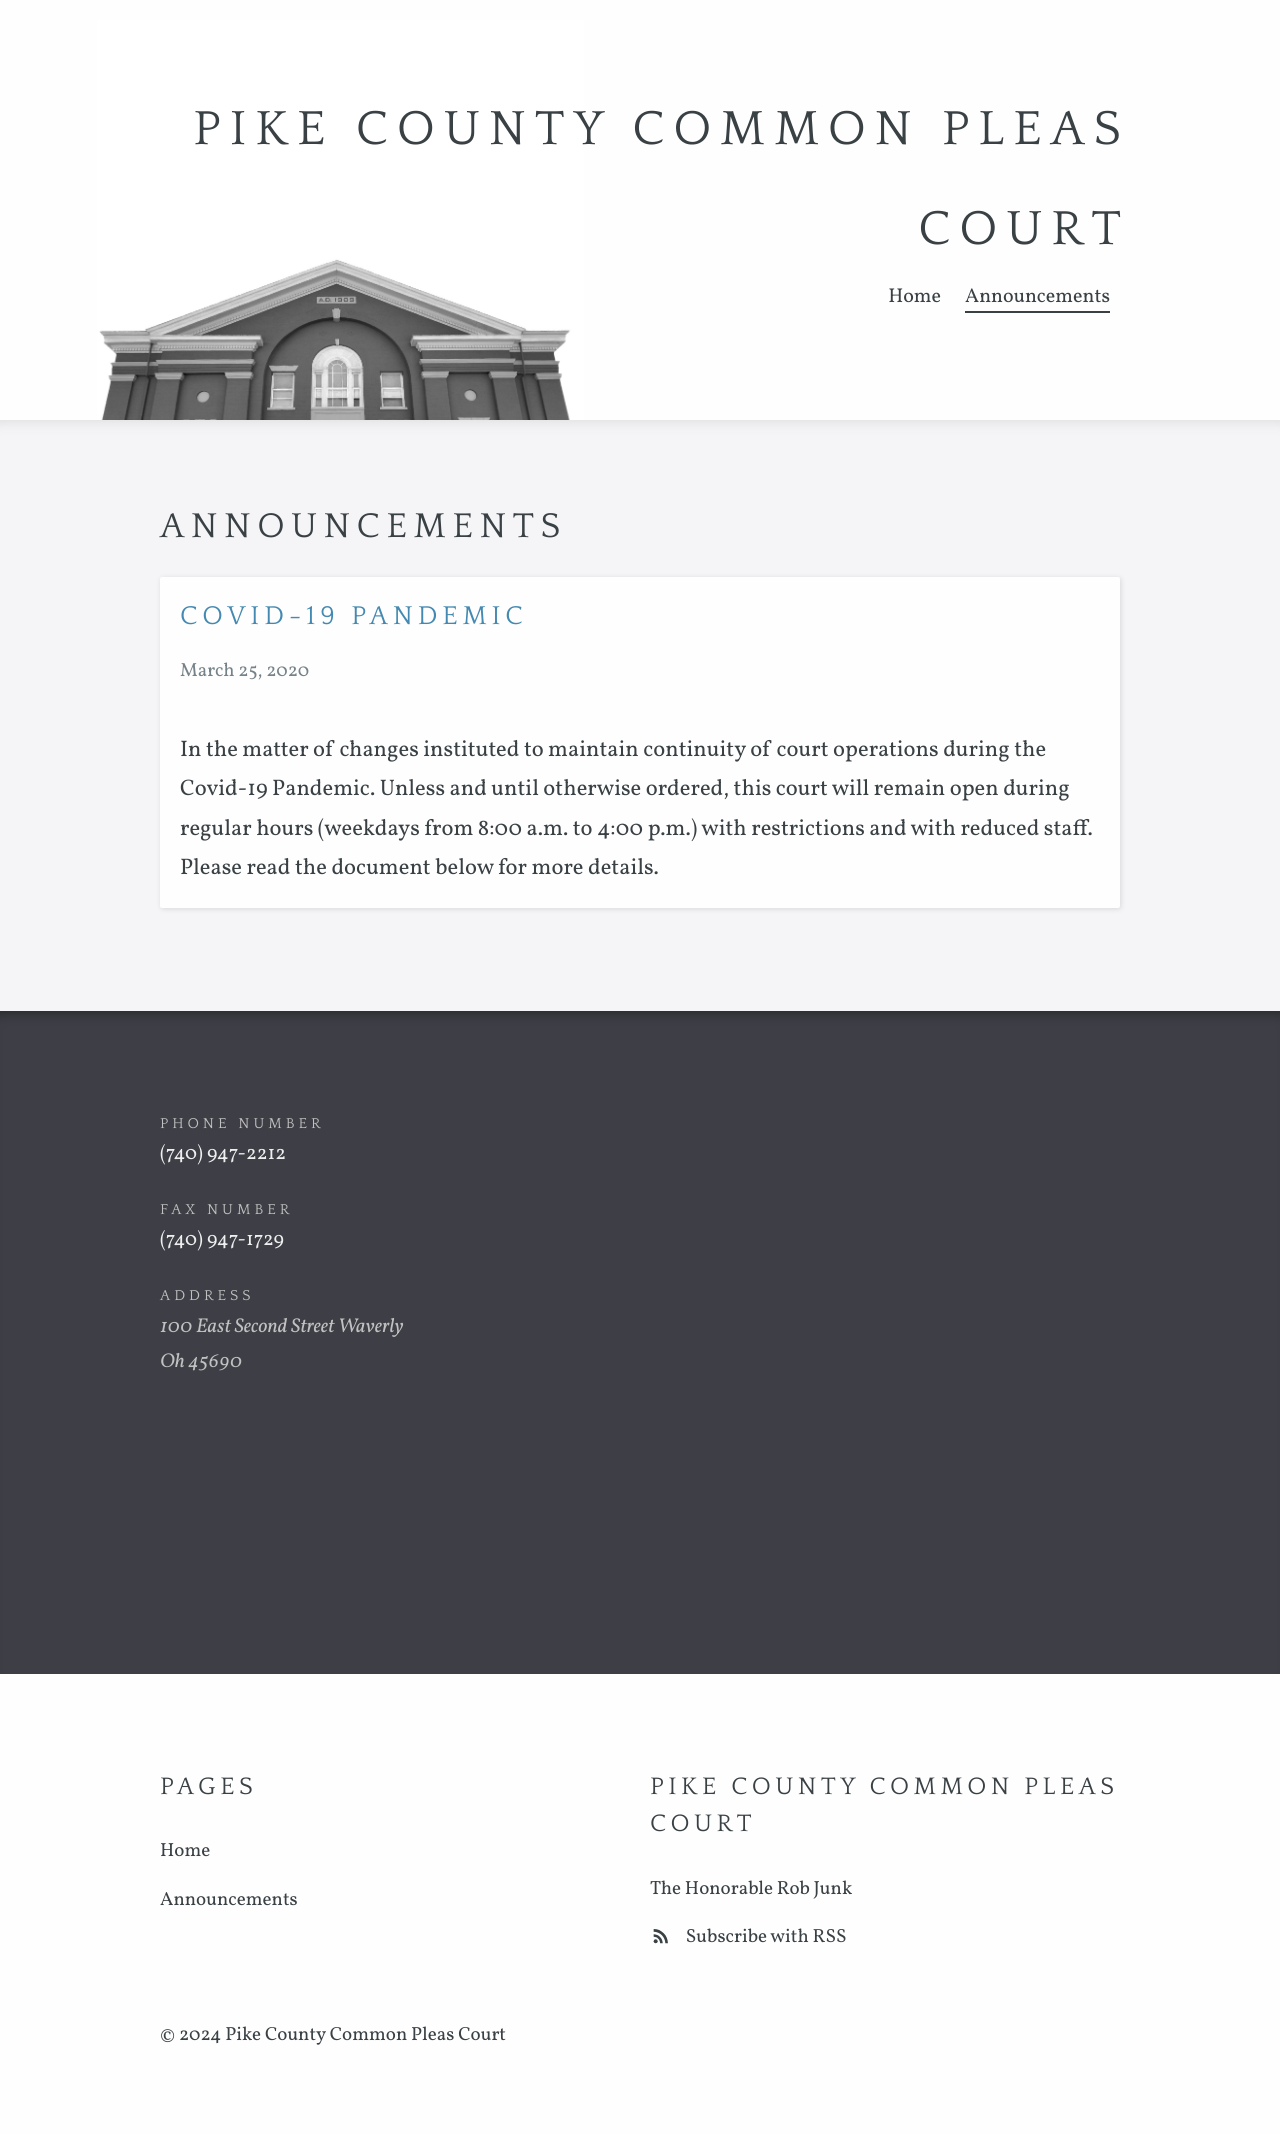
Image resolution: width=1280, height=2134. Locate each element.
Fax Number (226, 1209)
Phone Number (242, 1123)
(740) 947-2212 (223, 1154)
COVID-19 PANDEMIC (354, 617)
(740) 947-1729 (222, 1240)
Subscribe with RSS (748, 1938)
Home (914, 297)
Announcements (1037, 297)
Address (207, 1295)
